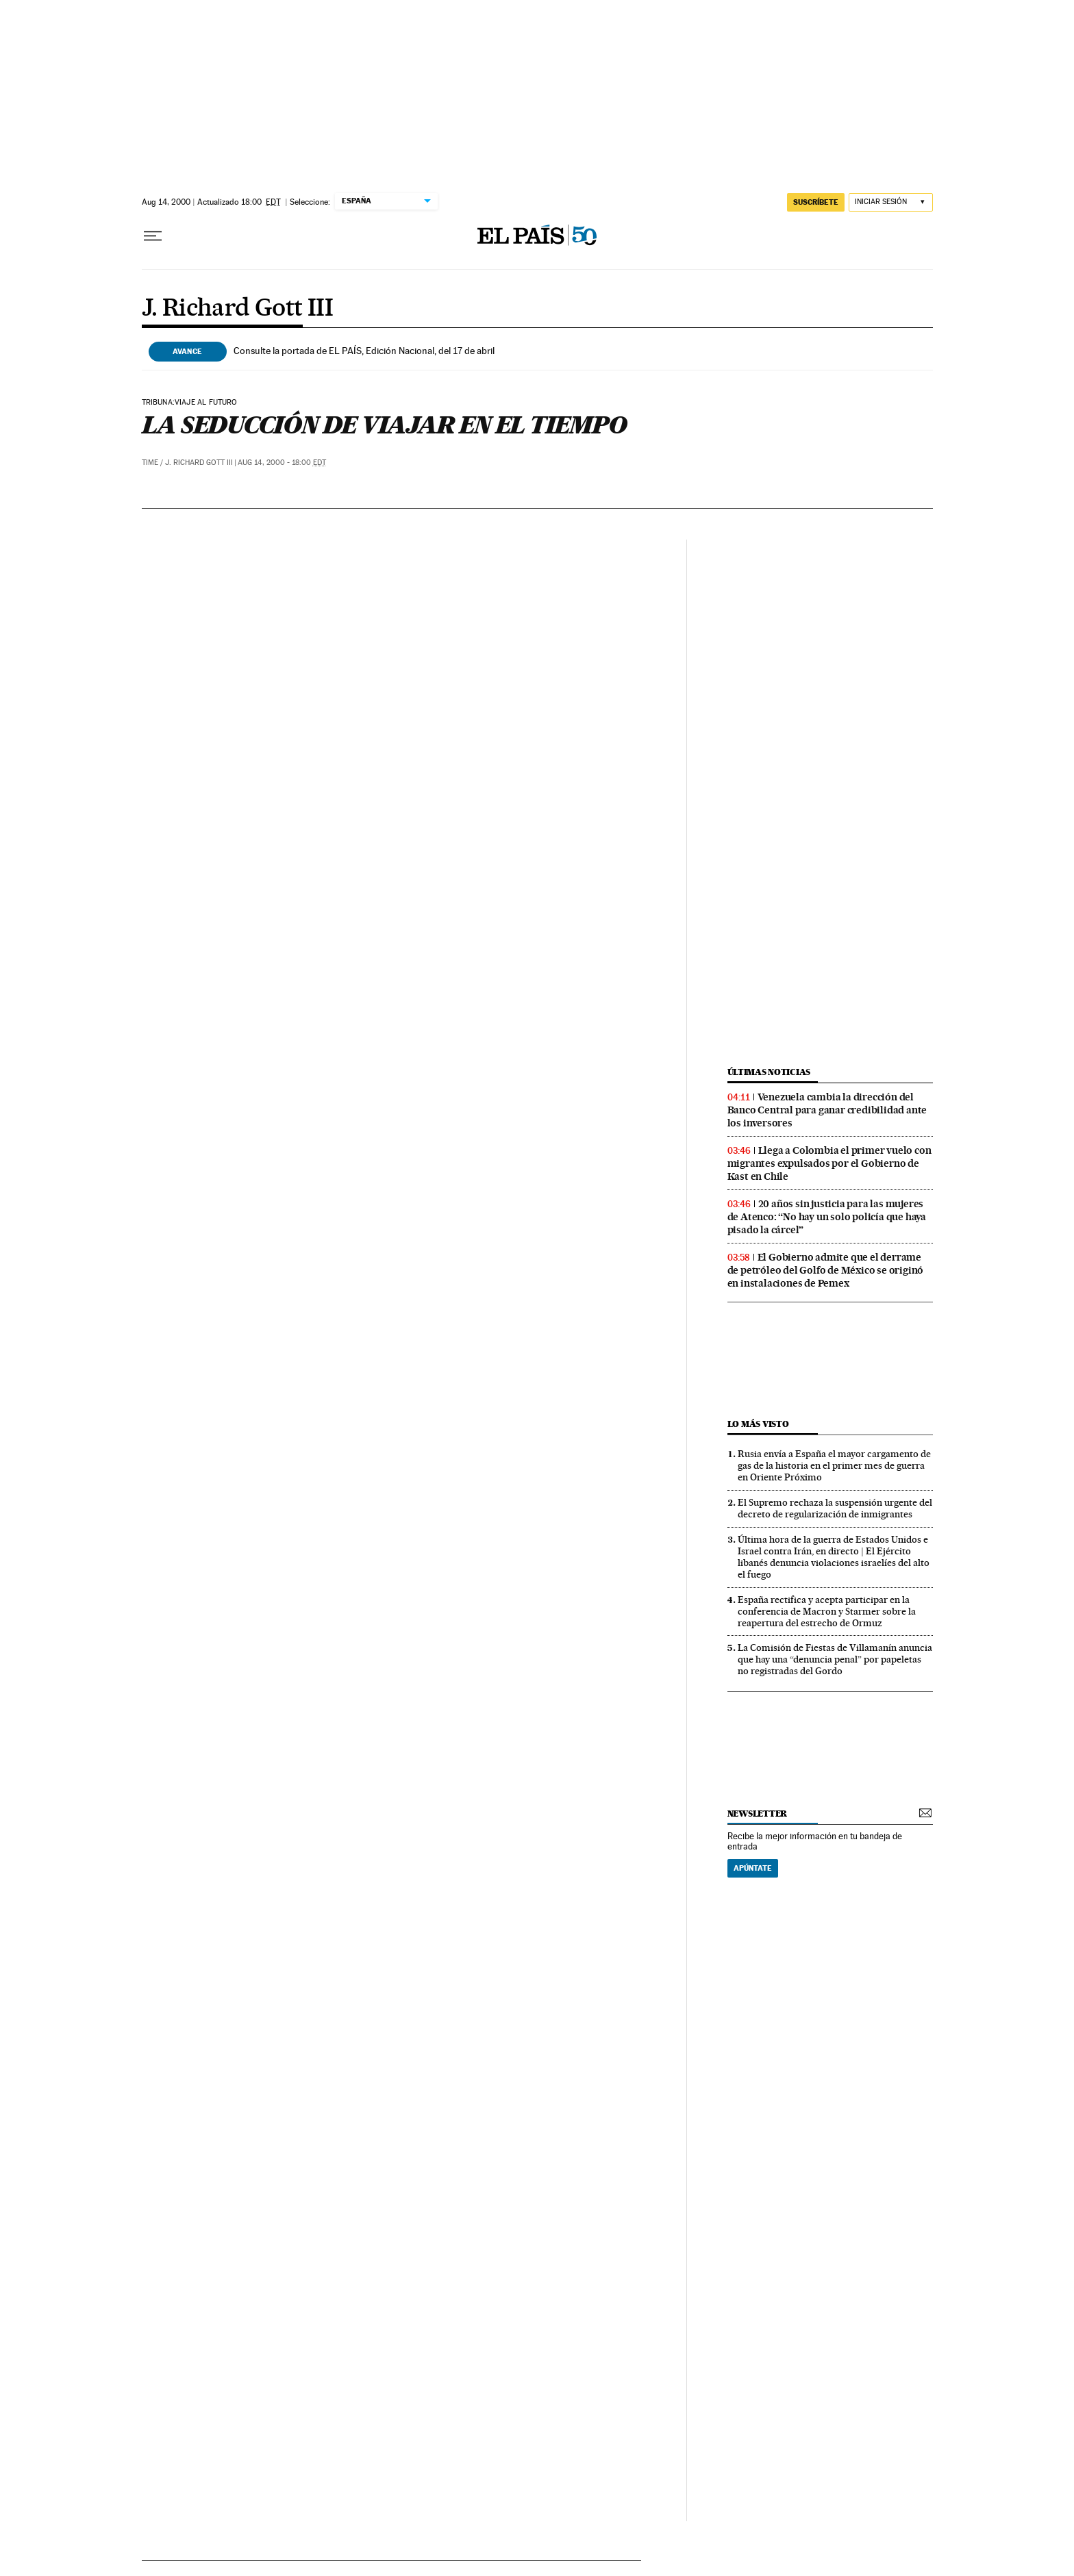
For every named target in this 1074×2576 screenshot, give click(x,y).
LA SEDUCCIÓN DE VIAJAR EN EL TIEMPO (384, 424)
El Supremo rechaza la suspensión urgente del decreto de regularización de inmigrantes (835, 1508)
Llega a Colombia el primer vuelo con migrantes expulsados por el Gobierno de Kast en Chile (829, 1163)
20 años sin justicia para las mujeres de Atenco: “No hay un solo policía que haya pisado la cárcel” (826, 1217)
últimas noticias (769, 1072)
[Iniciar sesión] (891, 202)
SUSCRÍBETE (815, 202)
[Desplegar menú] (153, 236)
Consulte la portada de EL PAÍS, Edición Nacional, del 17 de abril (364, 350)
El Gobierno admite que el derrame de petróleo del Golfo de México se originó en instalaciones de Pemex (825, 1270)
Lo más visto (758, 1424)
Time (150, 462)
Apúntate (753, 1868)
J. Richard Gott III (238, 309)
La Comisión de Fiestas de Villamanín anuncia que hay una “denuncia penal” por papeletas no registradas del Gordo (835, 1659)
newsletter (757, 1813)
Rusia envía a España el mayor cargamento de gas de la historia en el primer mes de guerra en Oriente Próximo (834, 1465)
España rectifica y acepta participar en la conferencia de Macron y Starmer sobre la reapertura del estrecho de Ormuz (827, 1611)
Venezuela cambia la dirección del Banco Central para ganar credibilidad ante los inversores (827, 1110)
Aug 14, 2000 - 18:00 (282, 462)
